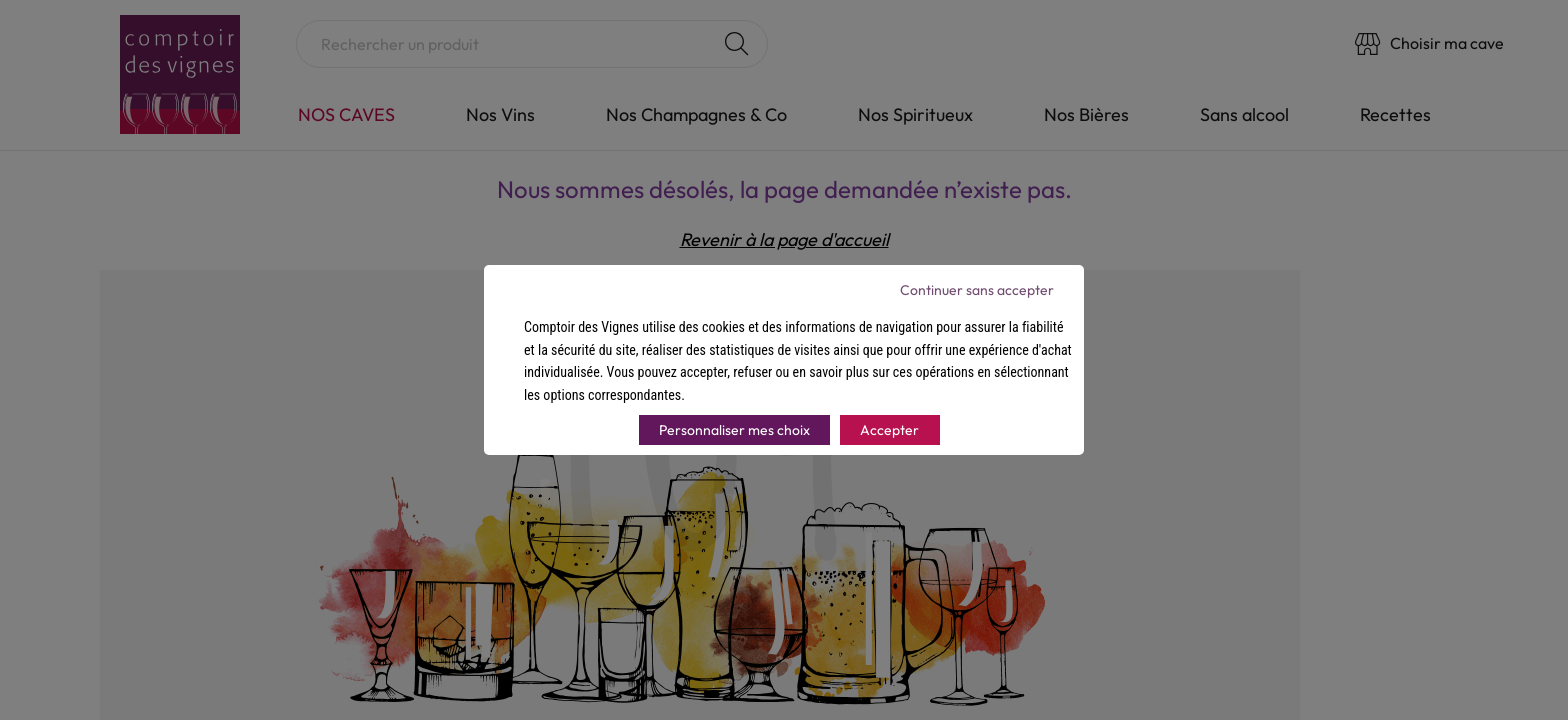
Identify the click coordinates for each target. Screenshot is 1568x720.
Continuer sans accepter (977, 290)
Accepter (889, 430)
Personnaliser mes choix (734, 430)
